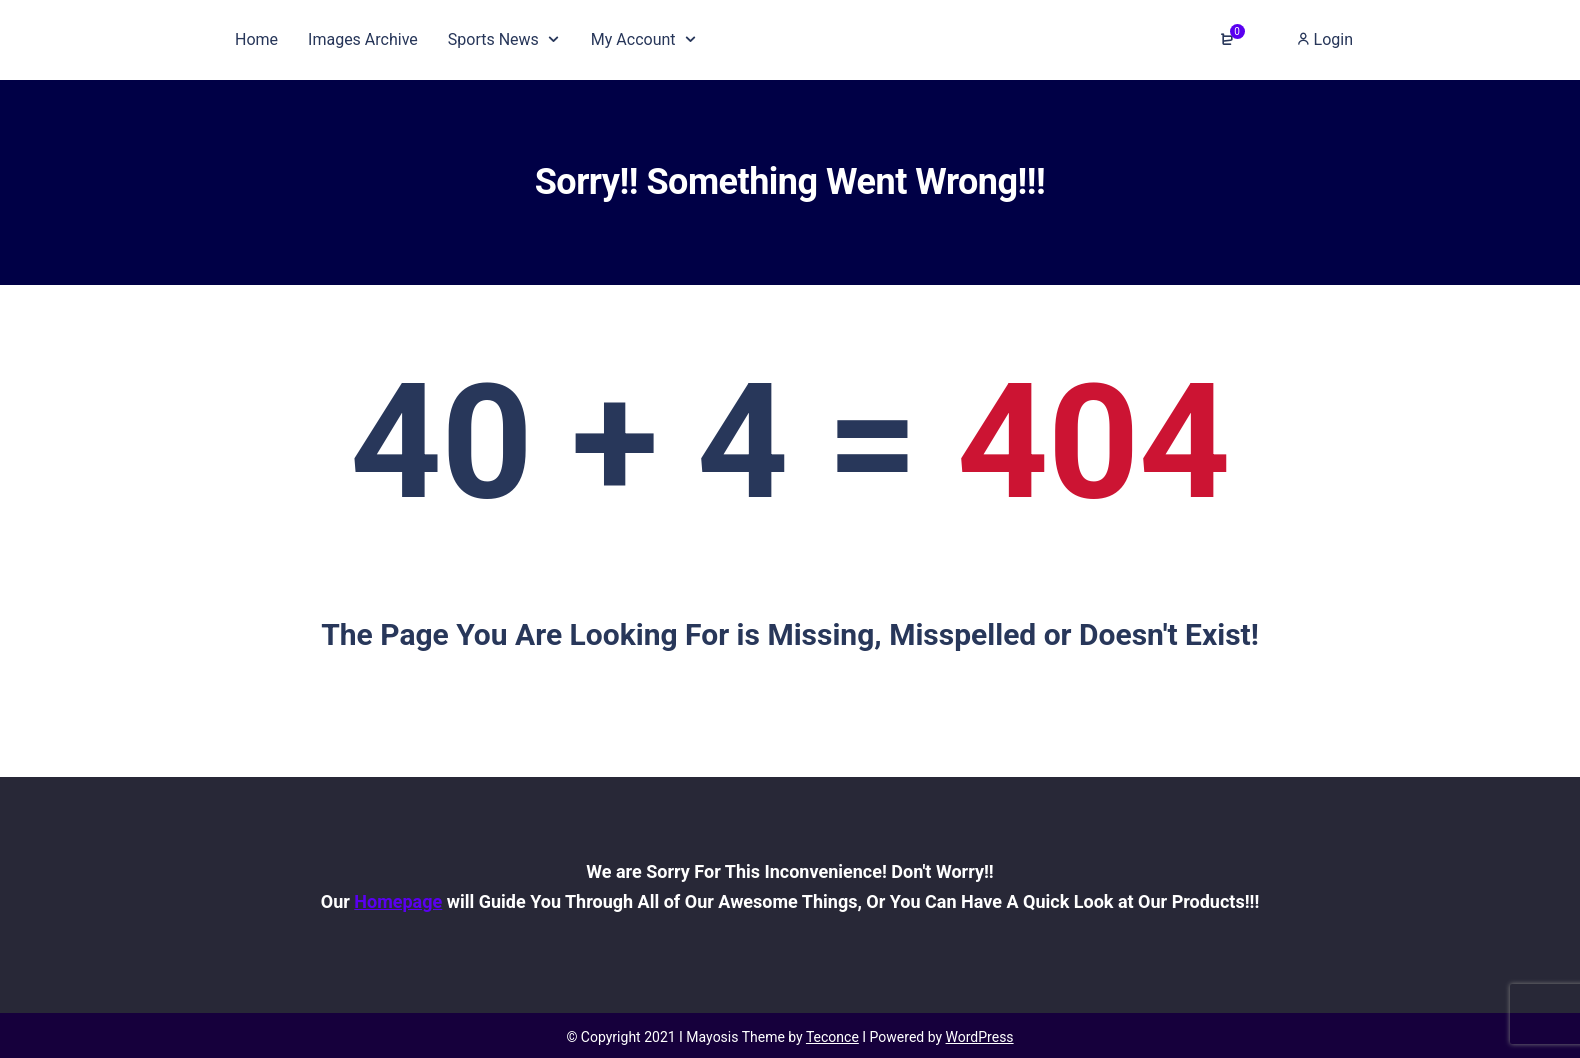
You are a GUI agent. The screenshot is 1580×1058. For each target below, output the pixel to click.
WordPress (980, 1037)
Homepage (398, 901)
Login (1325, 39)
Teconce (832, 1037)
